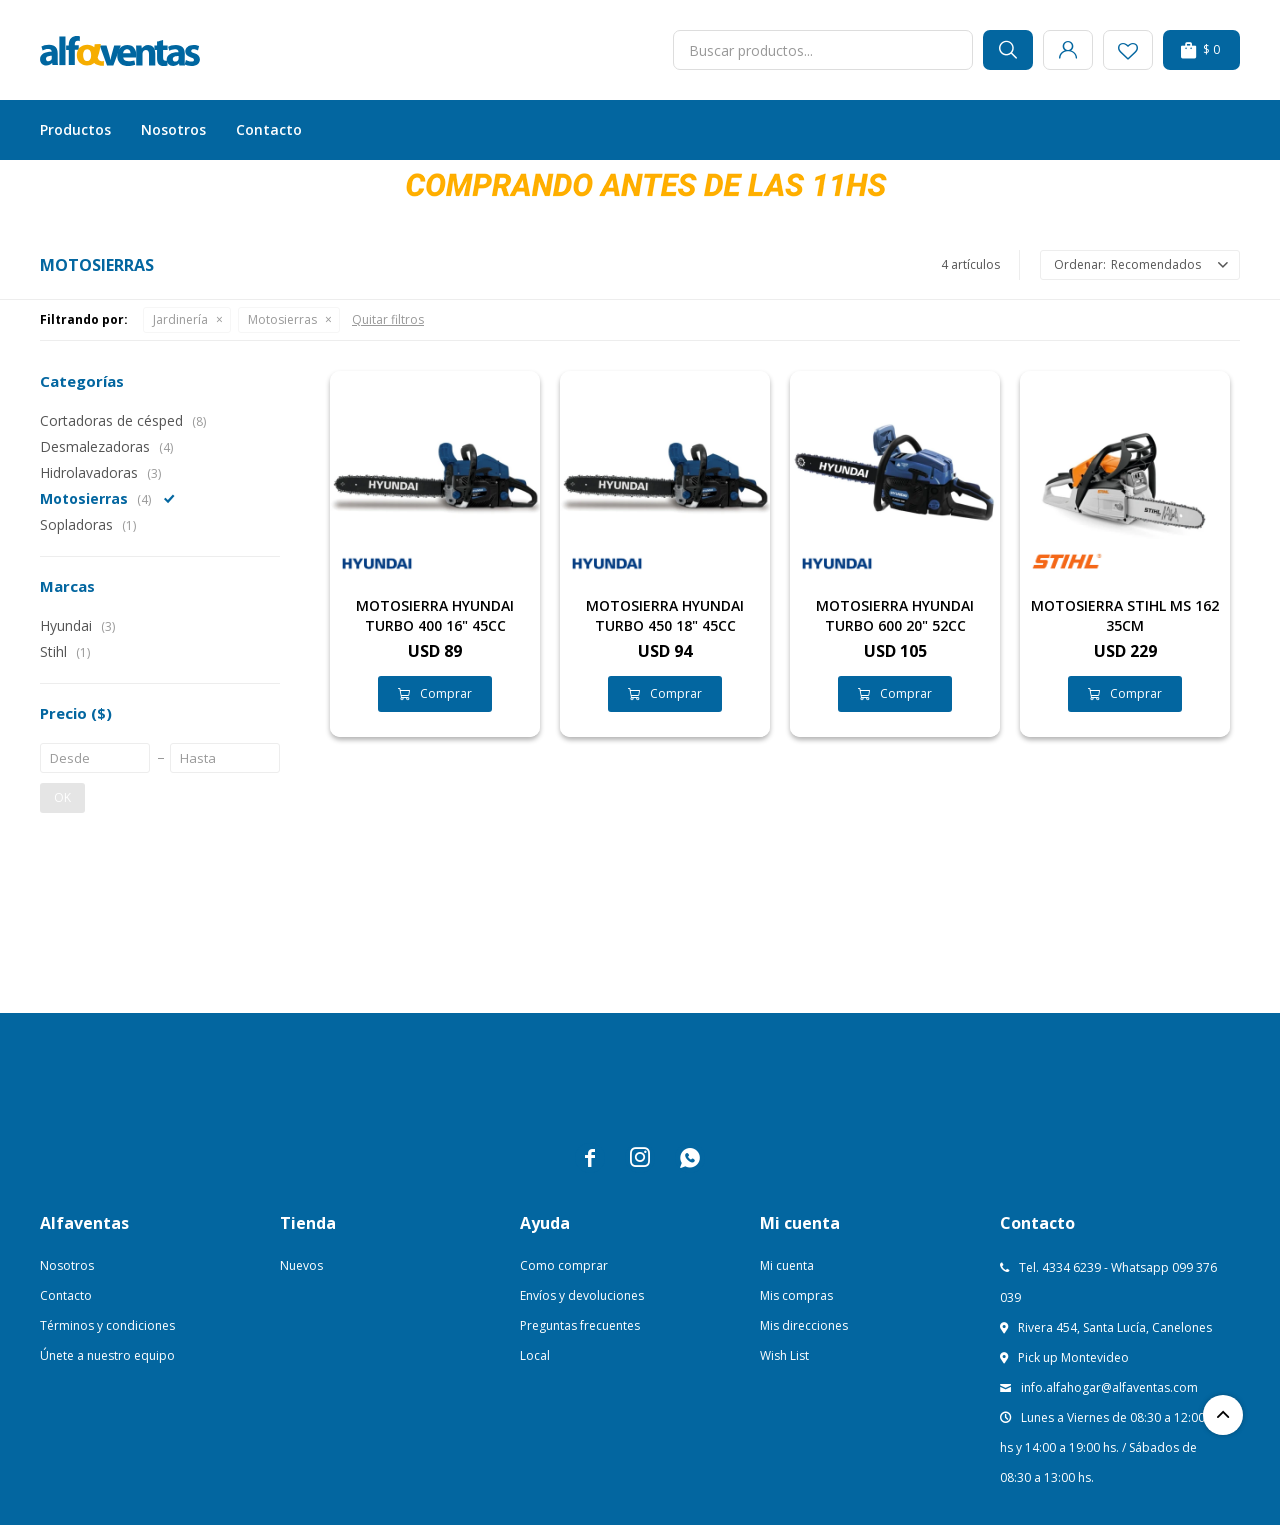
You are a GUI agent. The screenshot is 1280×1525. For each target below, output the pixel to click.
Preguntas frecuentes (580, 1325)
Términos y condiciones (107, 1325)
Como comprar (564, 1265)
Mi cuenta (787, 1265)
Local (535, 1355)
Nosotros (173, 129)
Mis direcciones (804, 1325)
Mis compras (796, 1295)
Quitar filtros (388, 319)
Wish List (784, 1355)
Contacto (269, 129)
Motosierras (282, 319)
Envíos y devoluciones (582, 1295)
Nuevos (301, 1265)
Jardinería (180, 319)
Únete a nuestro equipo (107, 1355)
